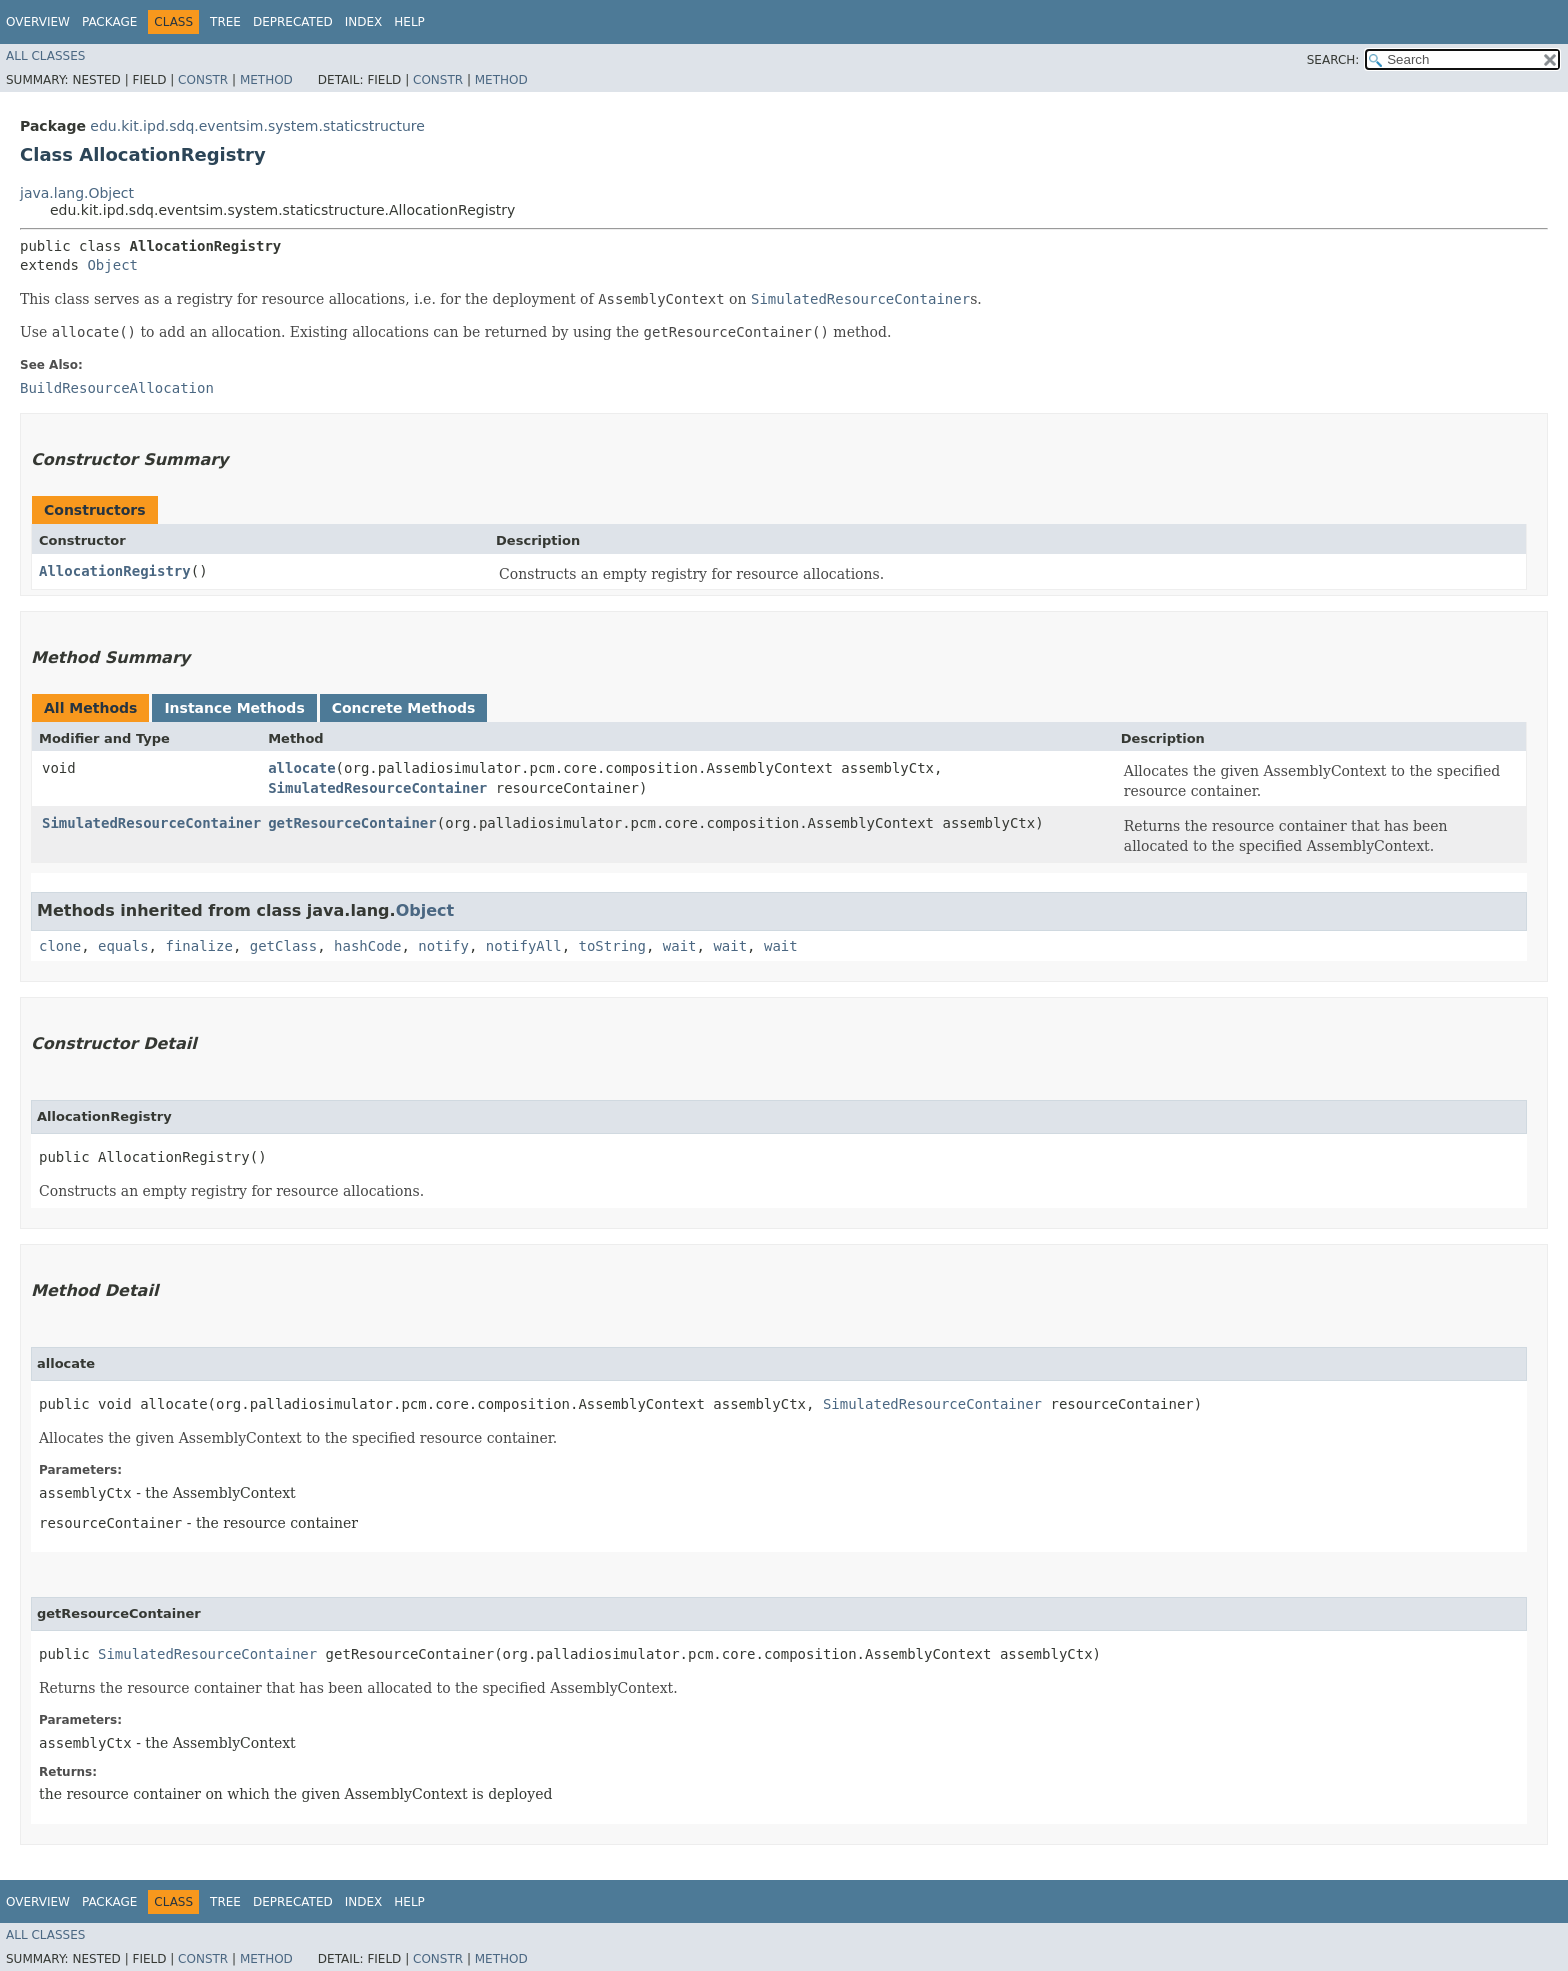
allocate (301, 768)
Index (364, 22)
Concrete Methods (404, 708)
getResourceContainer (352, 823)
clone (60, 946)
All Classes (45, 56)
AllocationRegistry (115, 571)
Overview (38, 22)
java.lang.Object (77, 193)
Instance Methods (234, 708)
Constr (203, 80)
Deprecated (293, 22)
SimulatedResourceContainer (377, 788)
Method (266, 80)
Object (112, 265)
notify (443, 946)
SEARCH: (1333, 60)
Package (109, 22)
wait (680, 946)
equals (123, 946)
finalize (198, 946)
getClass (283, 946)
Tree (225, 22)
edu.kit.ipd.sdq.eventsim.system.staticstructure (257, 126)
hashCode (367, 946)
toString (612, 946)
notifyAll (524, 946)
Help (409, 22)
